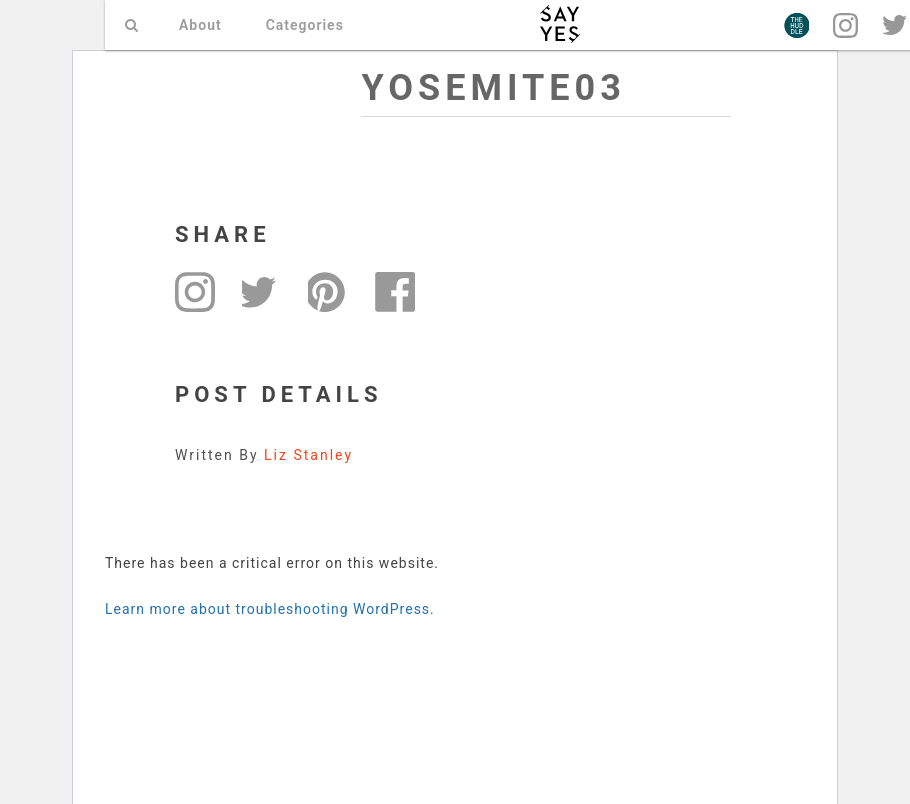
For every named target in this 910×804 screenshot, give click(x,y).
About (200, 25)
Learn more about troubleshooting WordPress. (270, 609)
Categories (305, 25)
